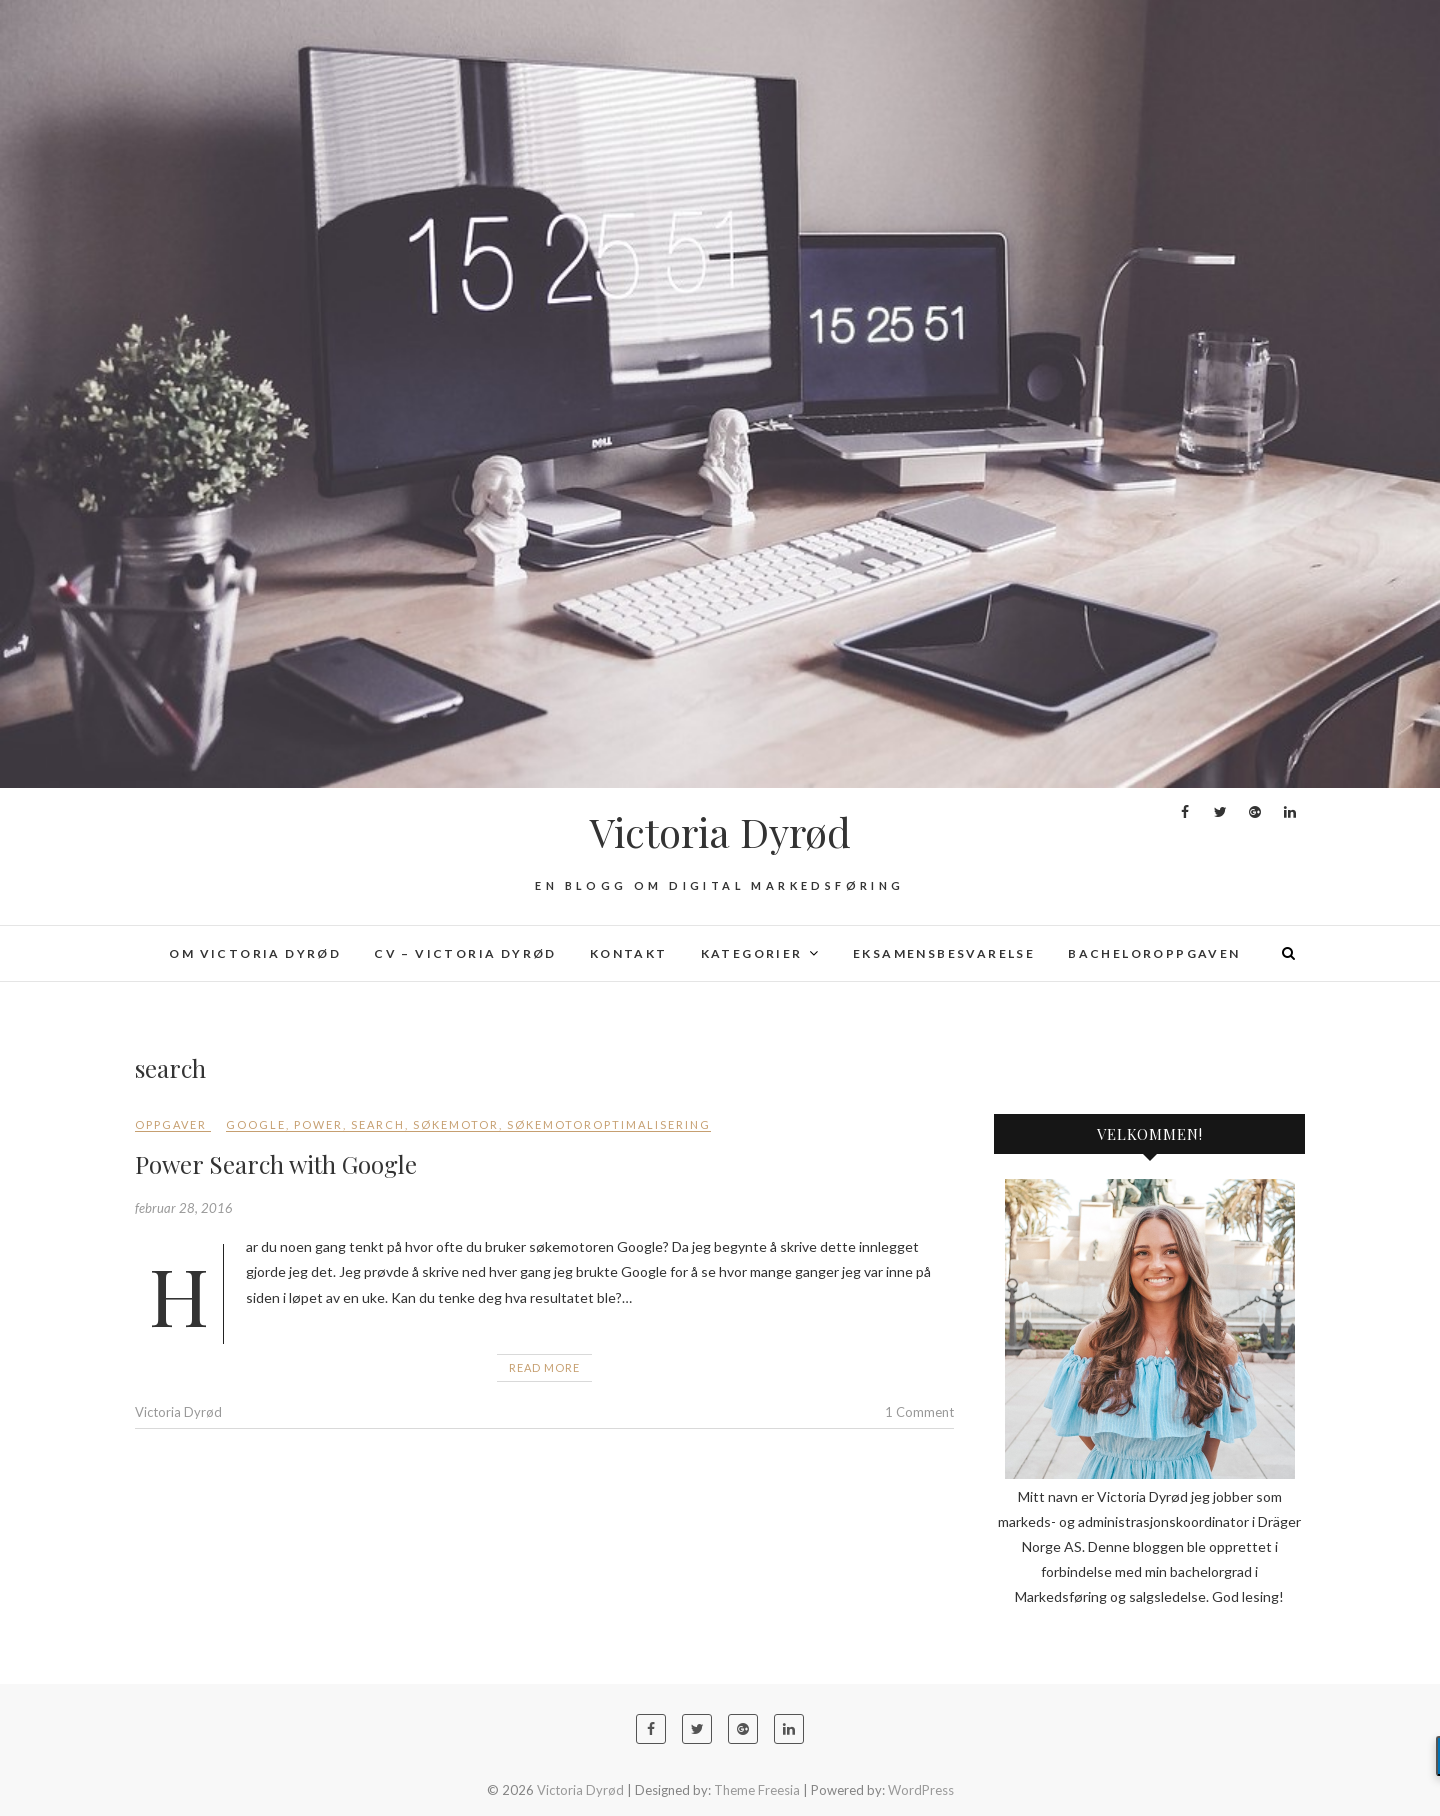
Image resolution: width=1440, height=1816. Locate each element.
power (318, 1124)
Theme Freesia (757, 1790)
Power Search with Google (276, 1164)
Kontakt (629, 953)
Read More (544, 1367)
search (378, 1124)
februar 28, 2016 (184, 1208)
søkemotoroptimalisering (609, 1124)
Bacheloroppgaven (1154, 953)
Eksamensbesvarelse (944, 953)
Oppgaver (171, 1124)
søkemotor (456, 1124)
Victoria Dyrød (720, 832)
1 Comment (919, 1412)
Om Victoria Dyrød (255, 953)
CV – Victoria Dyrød (465, 953)
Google (256, 1124)
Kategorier (752, 953)
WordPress (921, 1790)
